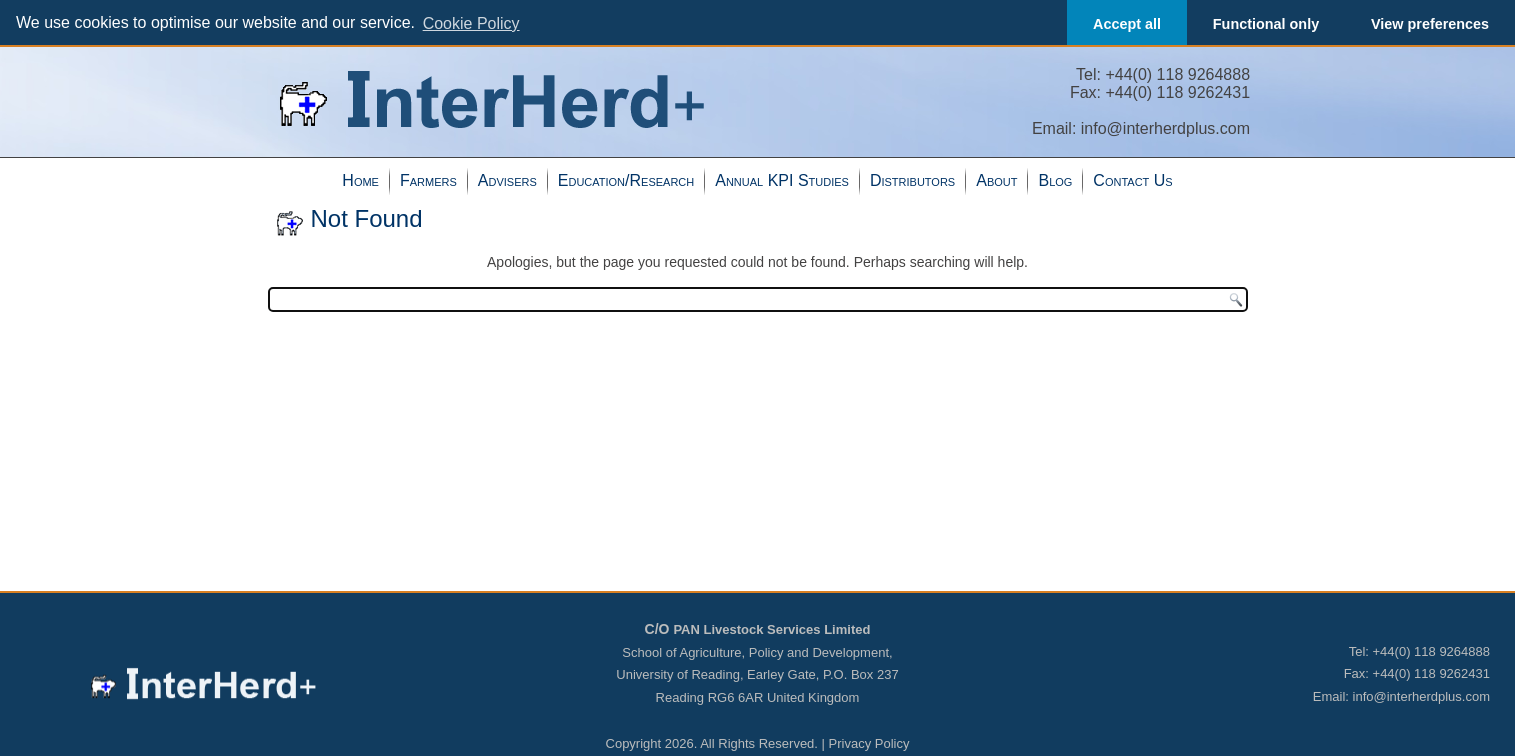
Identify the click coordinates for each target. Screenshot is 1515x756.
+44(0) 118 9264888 (1177, 73)
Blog (1055, 179)
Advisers (507, 179)
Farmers (428, 179)
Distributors (912, 179)
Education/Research (626, 179)
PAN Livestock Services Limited (771, 628)
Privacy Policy (869, 742)
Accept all (1127, 24)
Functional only (1266, 24)
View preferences (1430, 24)
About (996, 179)
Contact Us (1132, 179)
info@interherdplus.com (1165, 127)
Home (360, 179)
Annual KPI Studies (782, 179)
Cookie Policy (471, 23)
